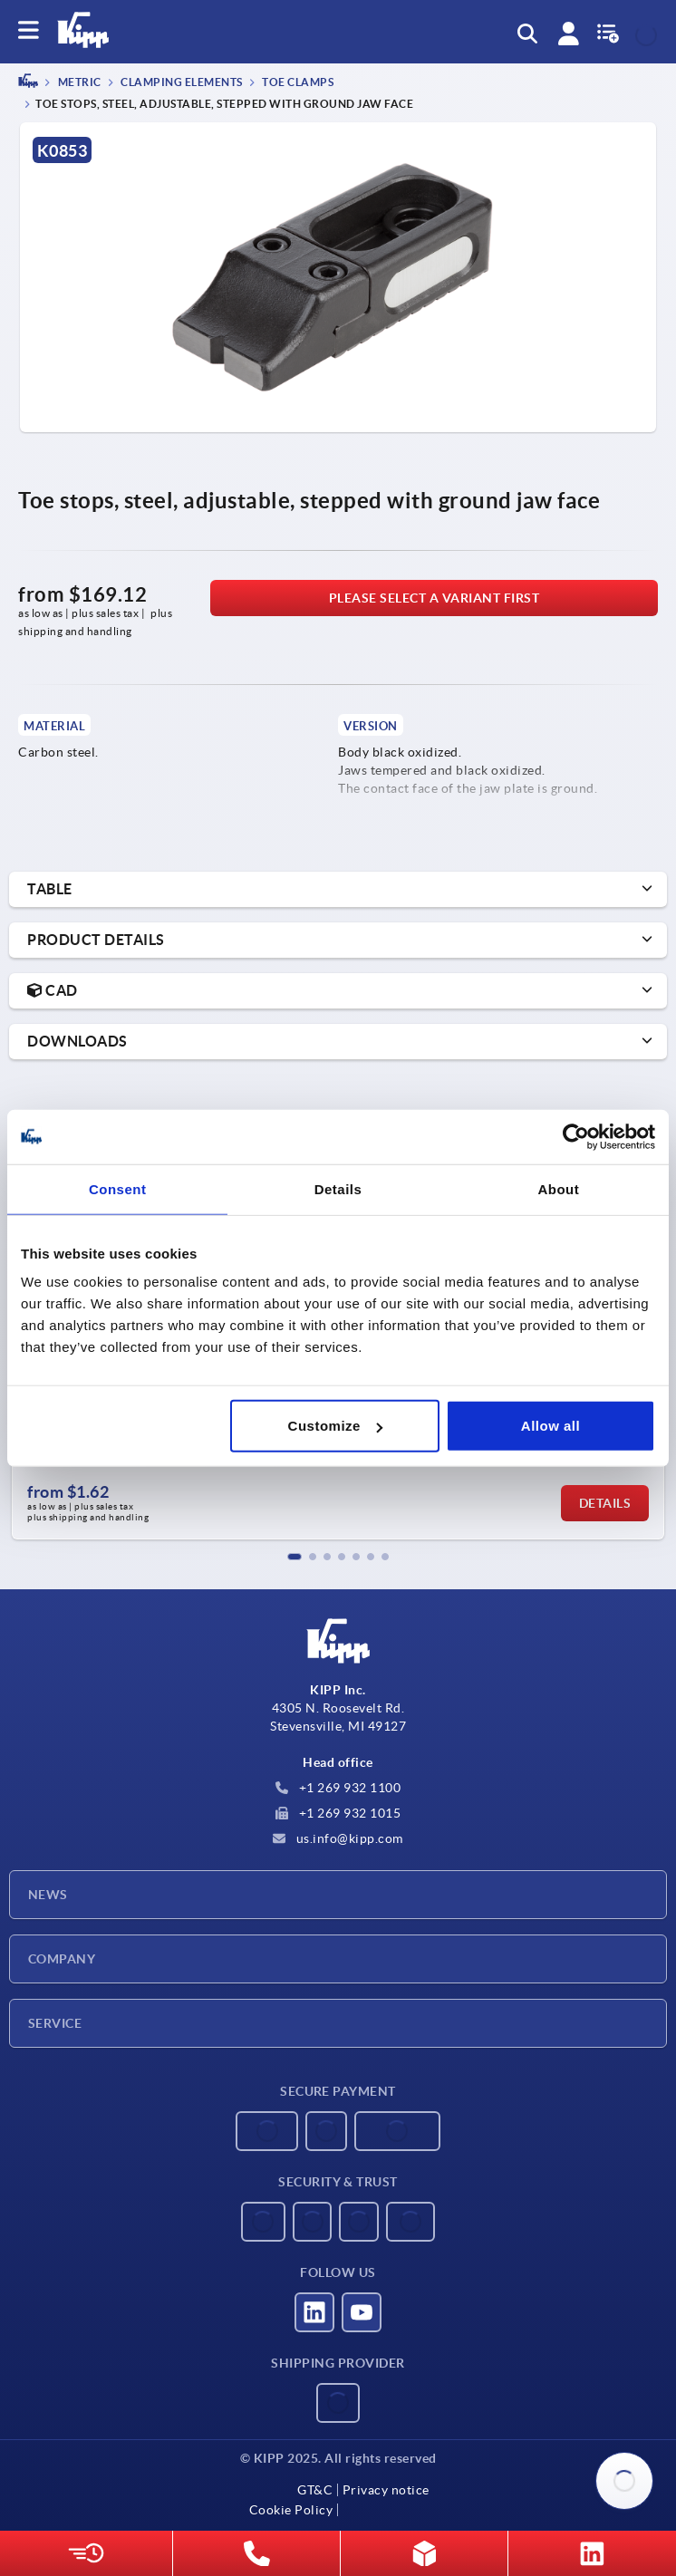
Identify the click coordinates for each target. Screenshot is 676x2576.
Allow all (550, 1425)
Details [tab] (338, 1188)
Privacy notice (386, 2490)
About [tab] (558, 1188)
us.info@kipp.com (338, 1838)
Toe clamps (297, 83)
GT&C (315, 2490)
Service (55, 2023)
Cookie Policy (291, 2510)
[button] (294, 1556)
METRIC (78, 83)
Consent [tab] (118, 1188)
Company (61, 1959)
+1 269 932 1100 (338, 1787)
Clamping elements (181, 83)
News (48, 1894)
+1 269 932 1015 (338, 1813)
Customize (335, 1425)
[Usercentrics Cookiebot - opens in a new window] (576, 1136)
